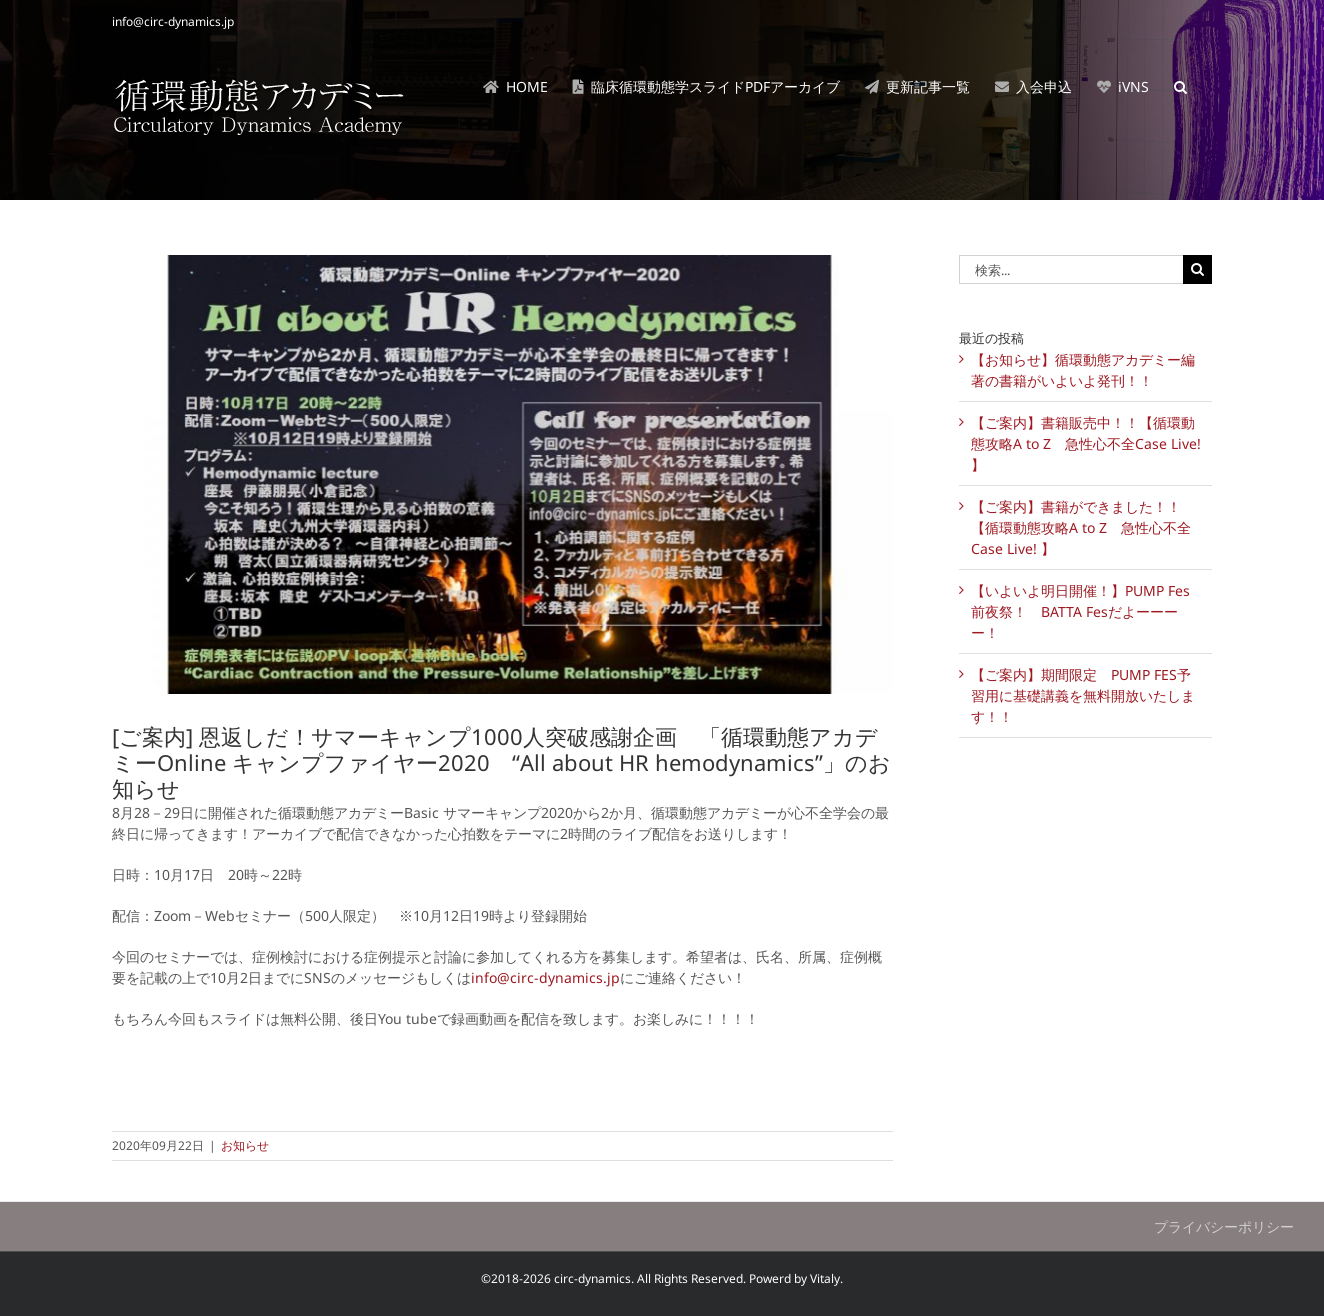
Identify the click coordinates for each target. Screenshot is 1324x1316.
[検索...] (1071, 269)
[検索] (1197, 269)
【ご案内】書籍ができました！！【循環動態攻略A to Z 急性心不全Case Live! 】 (1081, 527)
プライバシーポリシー (1224, 1226)
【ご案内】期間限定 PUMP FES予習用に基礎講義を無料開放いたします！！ (1083, 695)
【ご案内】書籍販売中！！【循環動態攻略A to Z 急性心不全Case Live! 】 (1086, 443)
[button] (1180, 87)
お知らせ (245, 1145)
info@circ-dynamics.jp (173, 21)
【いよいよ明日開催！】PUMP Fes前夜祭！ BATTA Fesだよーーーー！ (1080, 611)
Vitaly (825, 1278)
